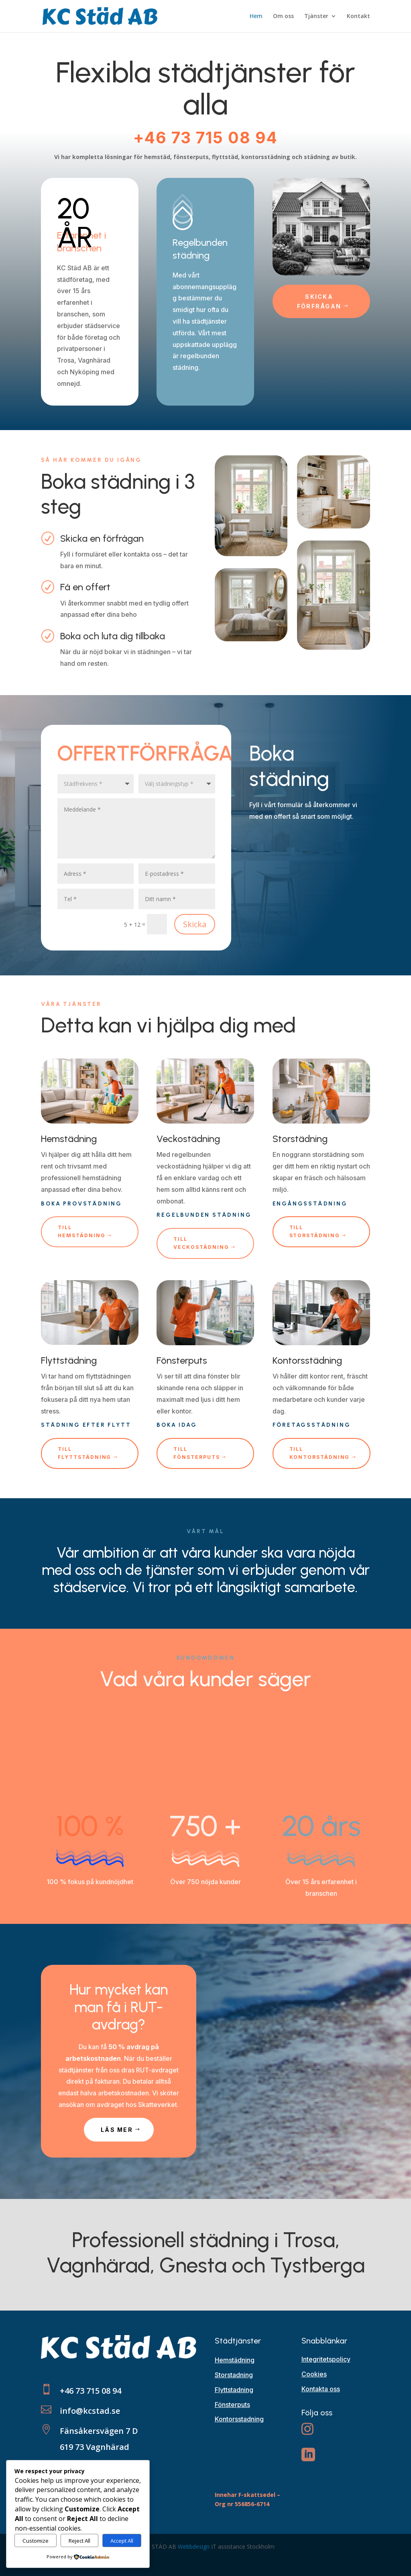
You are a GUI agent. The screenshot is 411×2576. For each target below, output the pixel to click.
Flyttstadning (234, 2390)
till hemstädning (81, 1231)
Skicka (194, 924)
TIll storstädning (314, 1231)
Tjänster (316, 16)
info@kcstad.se (90, 2410)
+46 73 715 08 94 (205, 137)
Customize (35, 2540)
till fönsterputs (196, 1453)
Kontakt (358, 16)
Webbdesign (194, 2546)
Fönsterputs (232, 2405)
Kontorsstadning (239, 2419)
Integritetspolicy (325, 2359)
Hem (256, 16)
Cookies (314, 2374)
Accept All (121, 2540)
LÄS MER (117, 2129)
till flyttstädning (84, 1453)
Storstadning (234, 2375)
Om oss (283, 16)
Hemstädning (234, 2360)
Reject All (79, 2540)
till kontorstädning (319, 1453)
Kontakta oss (320, 2389)
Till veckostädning (201, 1243)
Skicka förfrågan (319, 301)
